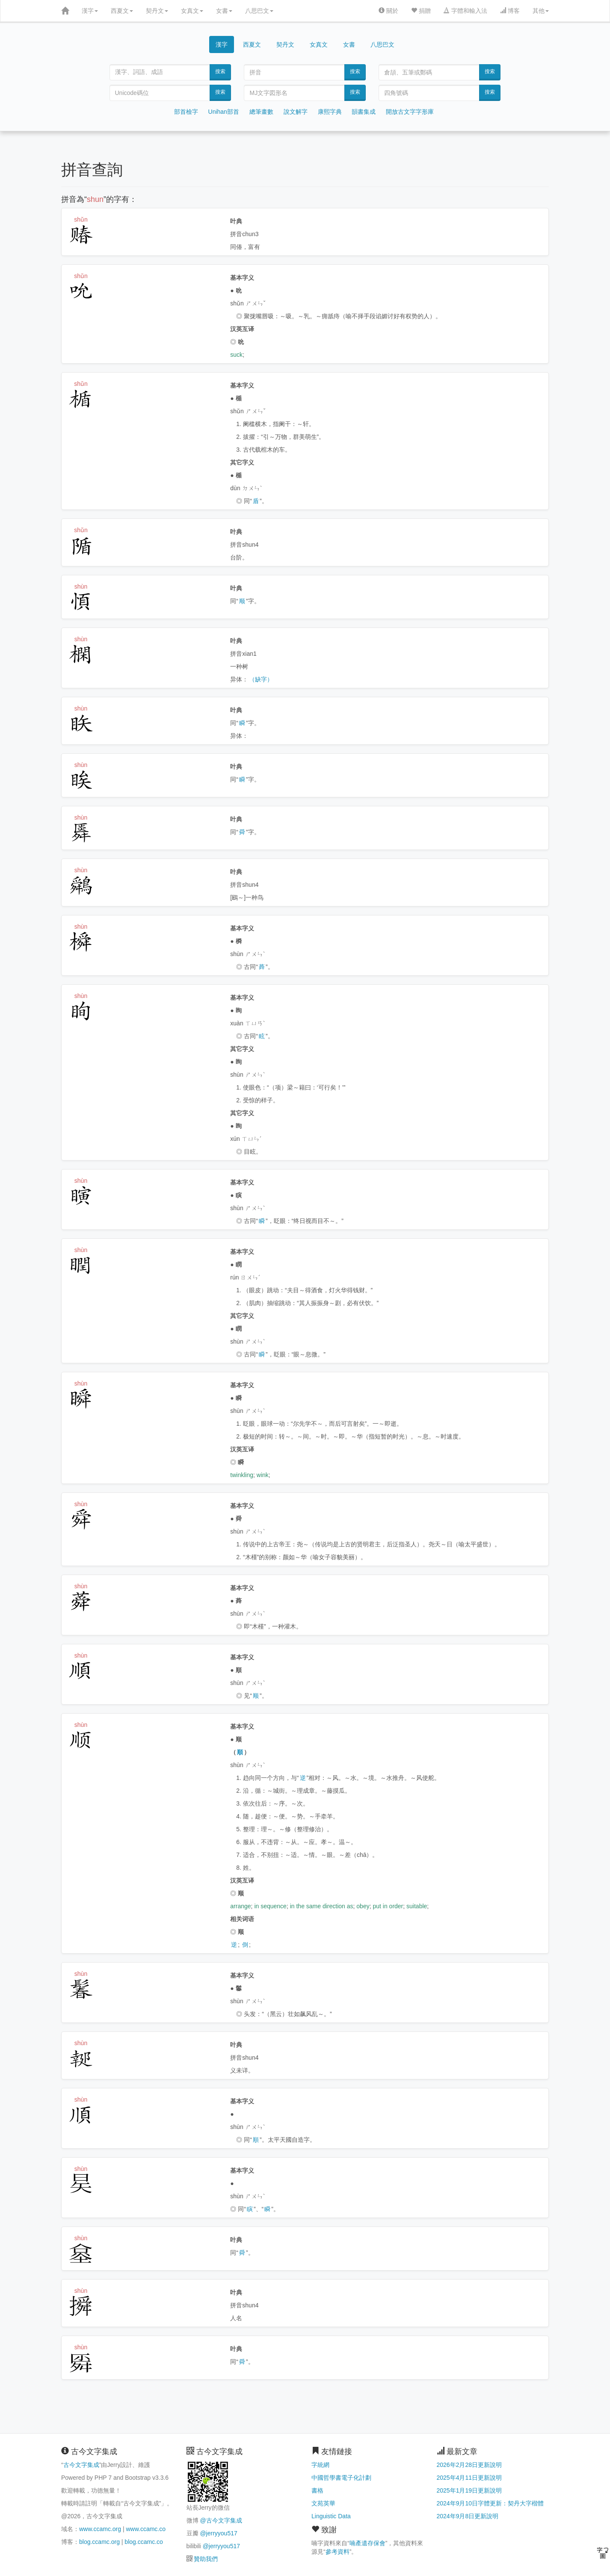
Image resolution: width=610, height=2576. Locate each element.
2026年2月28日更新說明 (469, 2464)
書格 (317, 2490)
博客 (510, 10)
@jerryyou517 (218, 2533)
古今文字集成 (81, 2464)
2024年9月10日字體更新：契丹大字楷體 (490, 2503)
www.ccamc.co (146, 2529)
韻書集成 (364, 111)
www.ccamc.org (100, 2529)
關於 (388, 10)
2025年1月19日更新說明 (469, 2490)
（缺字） (261, 679)
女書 (224, 10)
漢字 (90, 10)
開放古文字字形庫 (410, 111)
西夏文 (122, 10)
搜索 (220, 71)
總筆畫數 (261, 111)
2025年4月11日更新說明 (469, 2477)
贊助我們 (206, 2558)
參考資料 (337, 2551)
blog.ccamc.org (99, 2541)
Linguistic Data (331, 2516)
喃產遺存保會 (367, 2543)
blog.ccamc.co (143, 2541)
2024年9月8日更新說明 (468, 2516)
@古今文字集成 (221, 2520)
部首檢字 (186, 111)
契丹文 (157, 10)
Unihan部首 (223, 111)
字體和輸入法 (465, 10)
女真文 (192, 10)
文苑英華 (323, 2503)
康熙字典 (330, 111)
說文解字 (296, 111)
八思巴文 (259, 10)
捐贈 (421, 10)
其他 (541, 10)
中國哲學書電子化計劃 (341, 2477)
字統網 (320, 2464)
